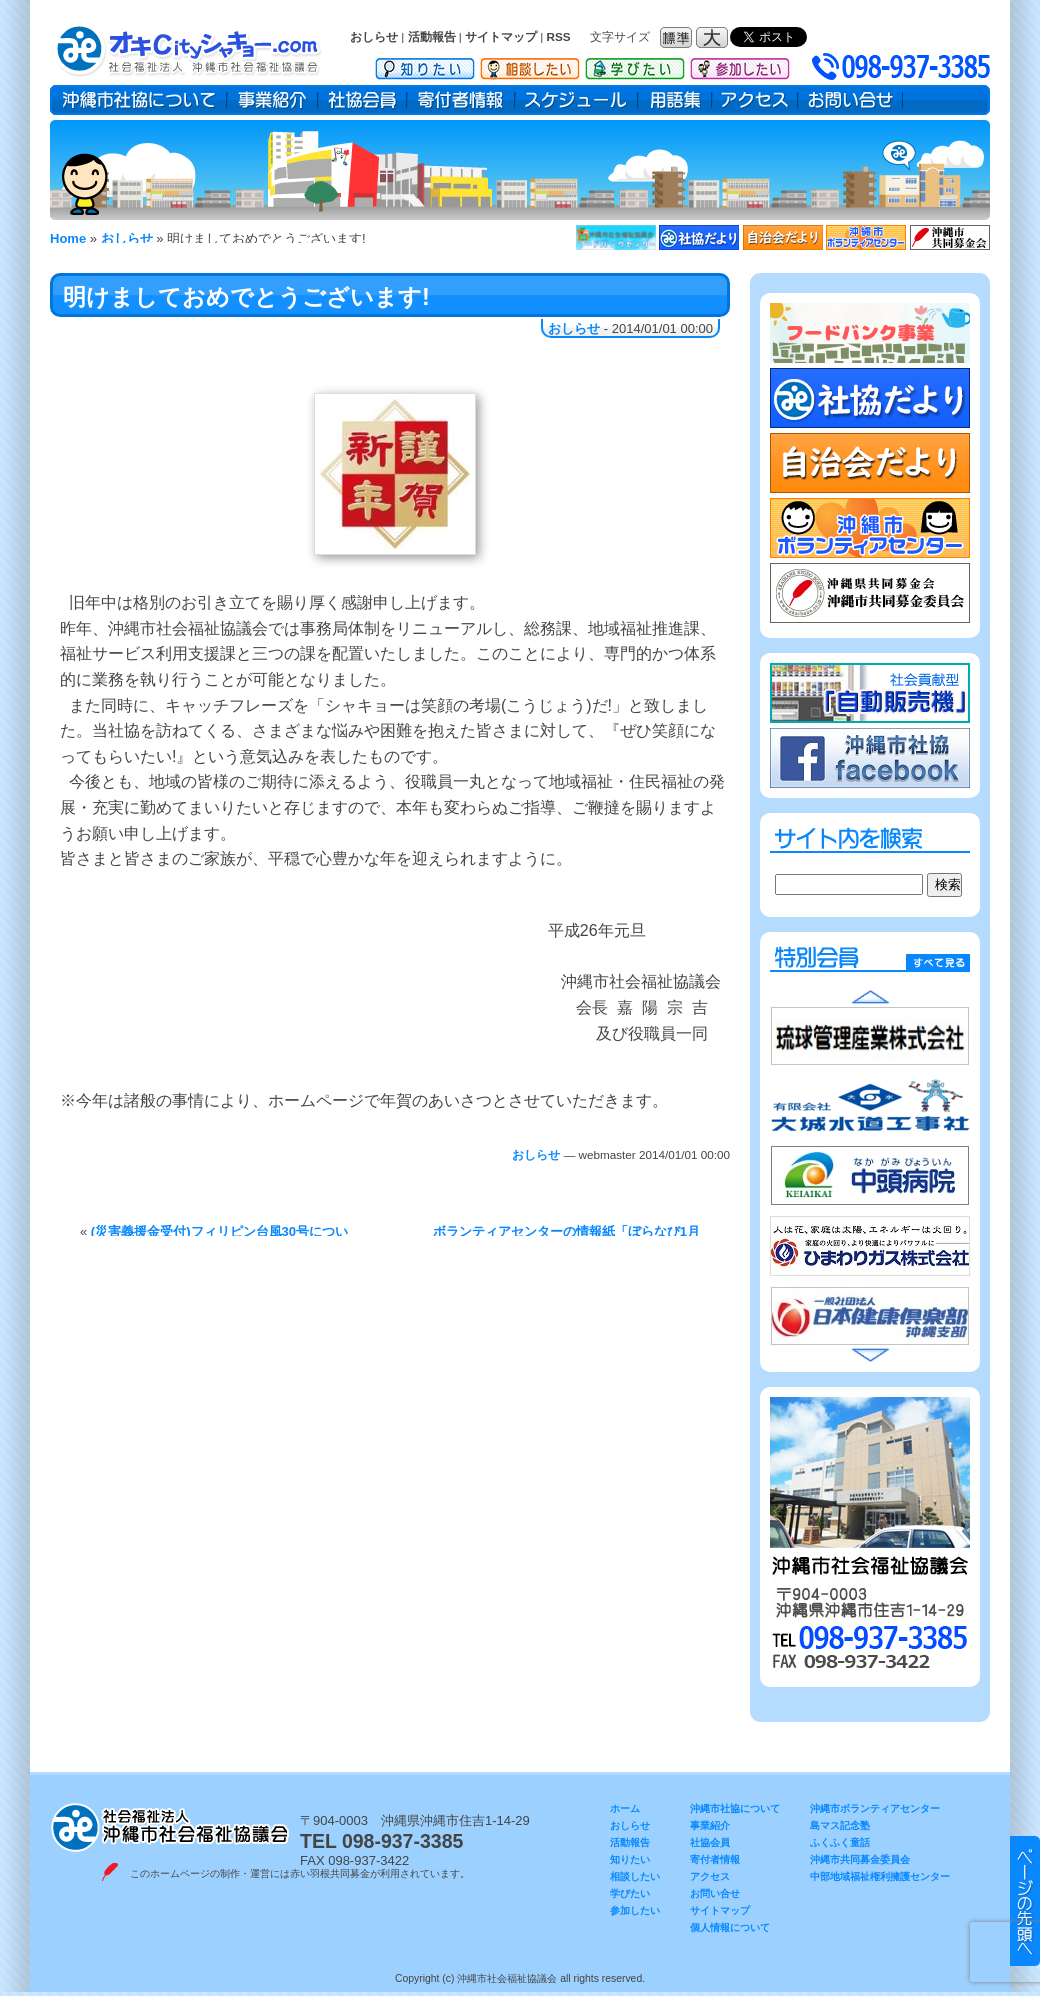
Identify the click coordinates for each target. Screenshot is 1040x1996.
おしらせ (374, 36)
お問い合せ (850, 100)
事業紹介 (272, 100)
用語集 (675, 100)
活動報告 (432, 36)
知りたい (425, 65)
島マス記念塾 (840, 1825)
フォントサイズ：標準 (678, 37)
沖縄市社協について (138, 100)
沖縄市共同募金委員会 (860, 1859)
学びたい (635, 65)
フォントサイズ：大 (714, 37)
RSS (559, 36)
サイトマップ (501, 36)
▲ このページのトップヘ (1025, 1901)
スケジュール (576, 100)
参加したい (740, 65)
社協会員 (362, 100)
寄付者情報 (461, 100)
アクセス (755, 100)
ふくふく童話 (840, 1842)
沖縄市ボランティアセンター (875, 1808)
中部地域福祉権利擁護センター (880, 1876)
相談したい (530, 65)
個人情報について (730, 1927)
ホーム (625, 1808)
